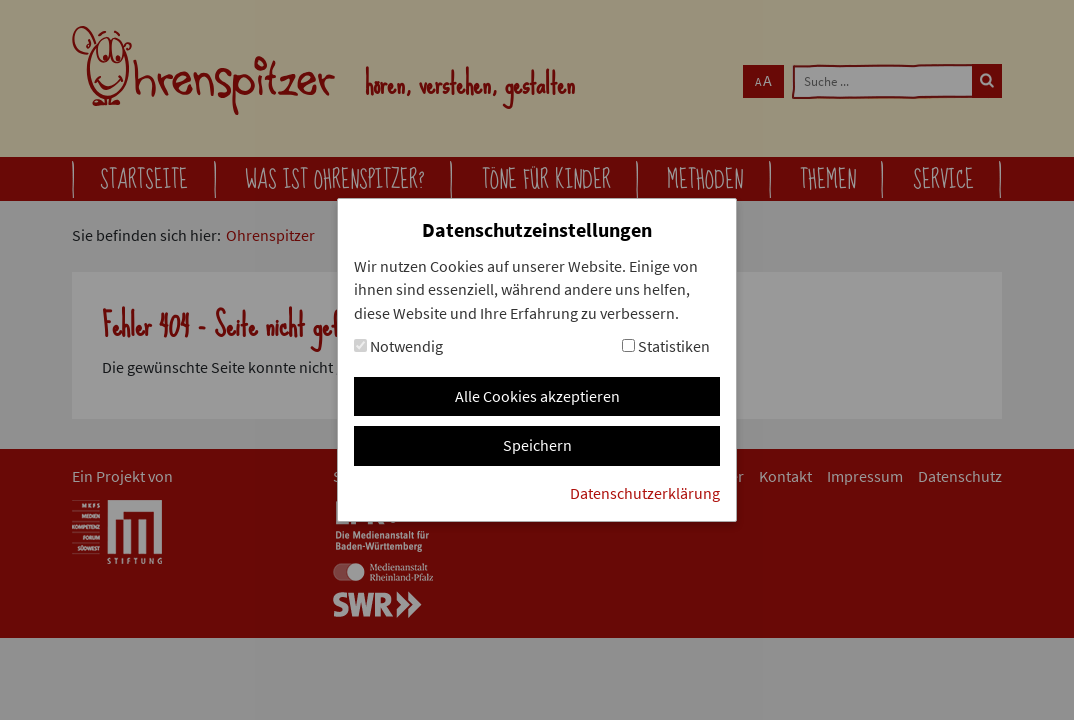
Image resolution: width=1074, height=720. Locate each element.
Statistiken (666, 346)
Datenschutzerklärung (645, 493)
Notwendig (398, 346)
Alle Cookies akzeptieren (537, 396)
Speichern (537, 445)
